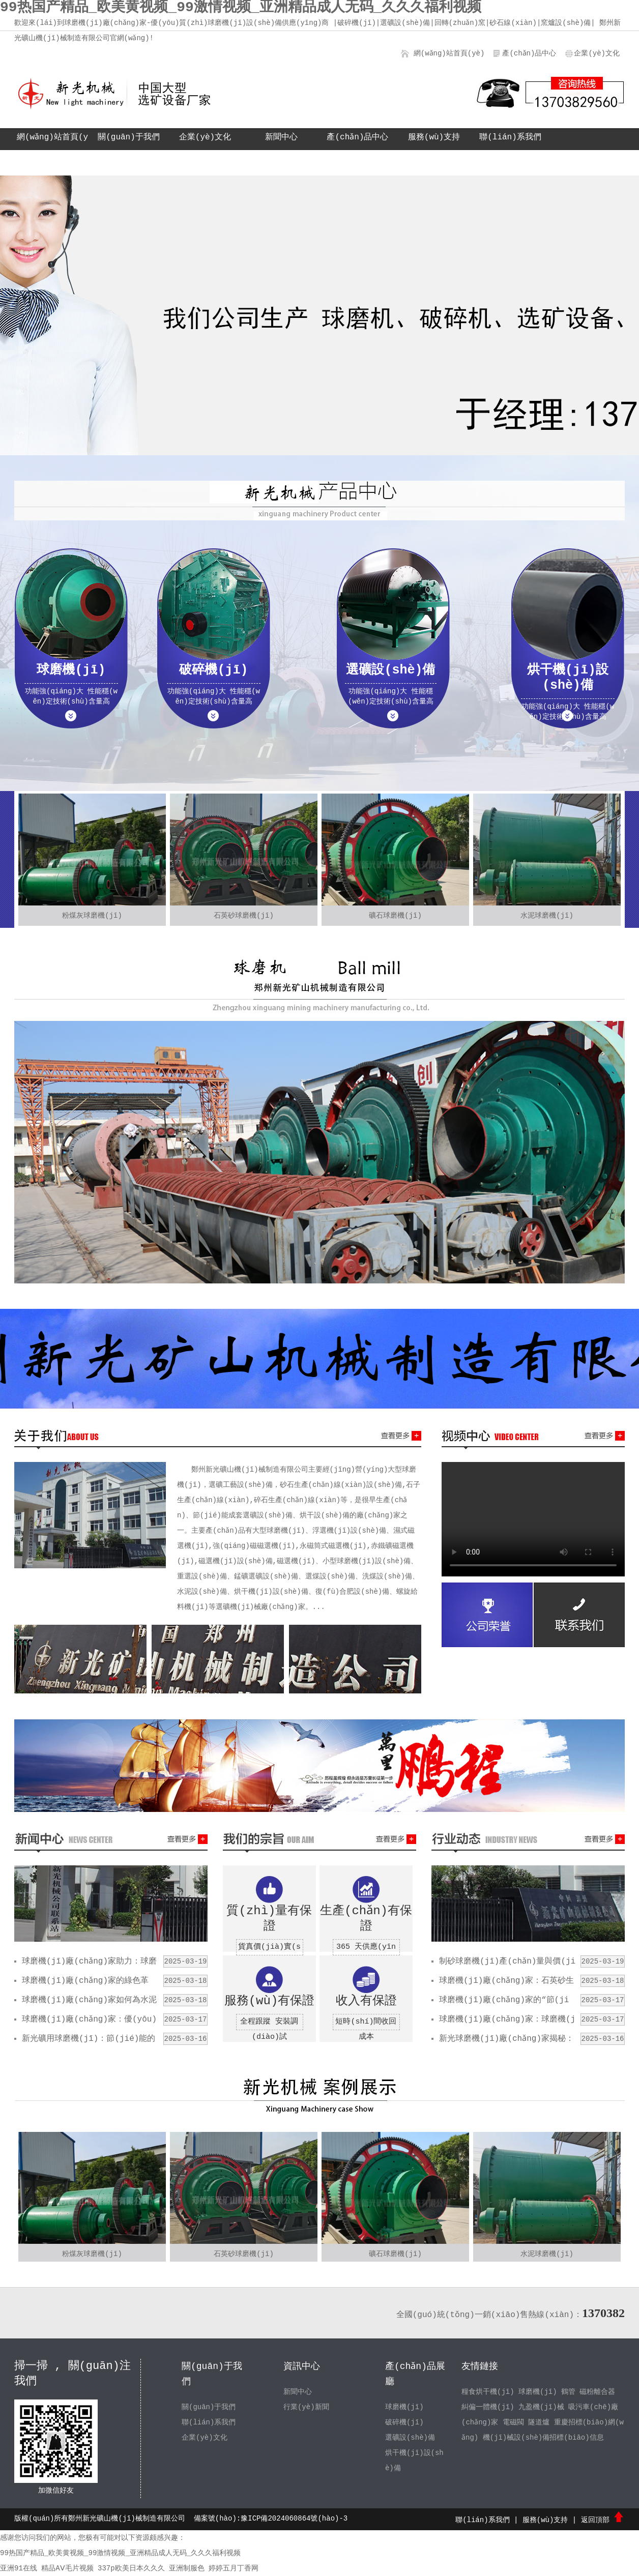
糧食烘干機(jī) (487, 2392)
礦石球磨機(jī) (395, 916)
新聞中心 (281, 137)
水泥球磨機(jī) (546, 916)
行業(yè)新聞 (306, 2407)
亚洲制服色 (187, 2568)
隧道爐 (539, 2422)
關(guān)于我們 (129, 137)
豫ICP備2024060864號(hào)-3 (294, 2518)
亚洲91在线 (18, 2568)
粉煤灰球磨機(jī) (92, 916)
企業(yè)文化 (597, 53)
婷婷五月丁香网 (233, 2568)
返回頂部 (603, 2520)
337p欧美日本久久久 (131, 2568)
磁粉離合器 (597, 2392)
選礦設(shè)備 (410, 2438)
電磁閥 (513, 2422)
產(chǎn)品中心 (529, 53)
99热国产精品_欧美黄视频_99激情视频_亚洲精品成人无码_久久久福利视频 (120, 2553)
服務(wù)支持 (434, 137)
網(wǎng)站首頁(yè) (448, 53)
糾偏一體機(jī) (487, 2407)
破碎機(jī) (404, 2422)
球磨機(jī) (404, 2407)
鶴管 (568, 2392)
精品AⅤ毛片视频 (67, 2568)
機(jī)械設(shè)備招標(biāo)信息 (543, 2438)
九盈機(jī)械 (541, 2407)
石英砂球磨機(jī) (244, 916)
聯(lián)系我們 (510, 137)
